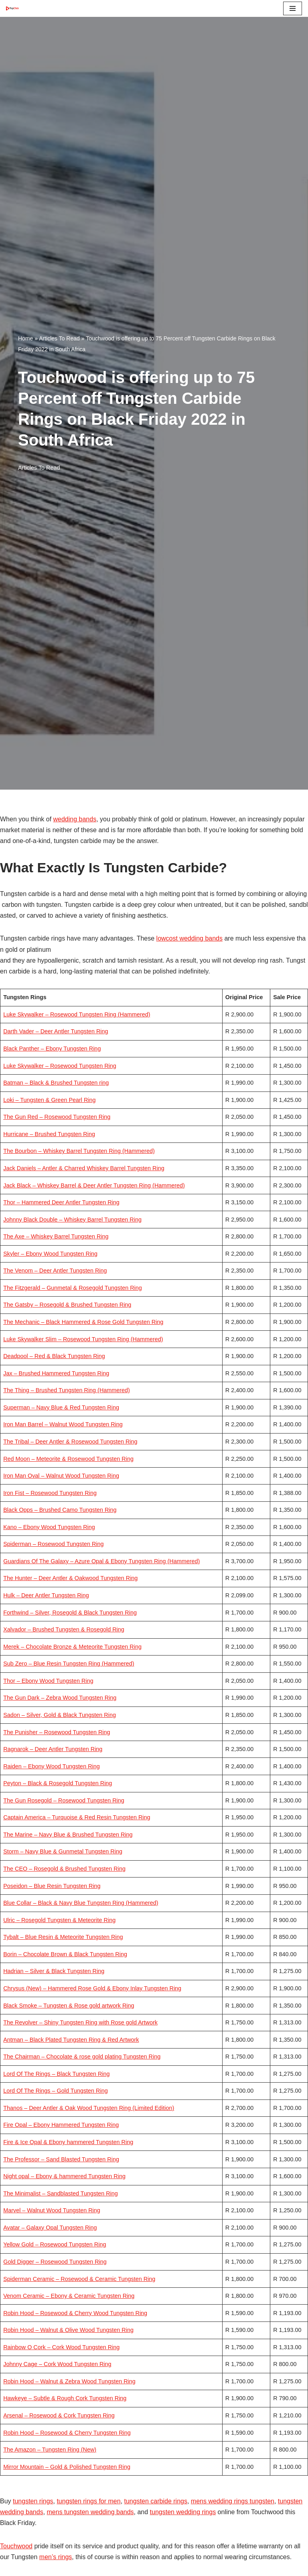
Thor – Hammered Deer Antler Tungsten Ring (61, 1202)
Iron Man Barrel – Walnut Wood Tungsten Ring (63, 1424)
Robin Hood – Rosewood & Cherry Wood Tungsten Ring (75, 2313)
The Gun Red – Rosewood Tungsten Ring (56, 1117)
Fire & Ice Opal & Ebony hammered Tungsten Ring (68, 2142)
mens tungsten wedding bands (90, 2512)
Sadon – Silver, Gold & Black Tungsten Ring (59, 1715)
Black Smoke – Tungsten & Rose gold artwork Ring (68, 2005)
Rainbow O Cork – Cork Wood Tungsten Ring (61, 2347)
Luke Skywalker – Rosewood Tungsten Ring (59, 1066)
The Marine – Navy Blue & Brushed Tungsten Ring (67, 1834)
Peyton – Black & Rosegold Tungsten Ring (57, 1783)
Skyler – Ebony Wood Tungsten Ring (50, 1253)
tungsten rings (33, 2501)
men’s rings (55, 2557)
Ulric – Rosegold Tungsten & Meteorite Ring (59, 1920)
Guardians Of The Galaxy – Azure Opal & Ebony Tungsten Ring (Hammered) (101, 1561)
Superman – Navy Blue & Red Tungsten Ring (61, 1407)
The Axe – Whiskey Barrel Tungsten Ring (55, 1236)
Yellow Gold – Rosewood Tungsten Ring (54, 2244)
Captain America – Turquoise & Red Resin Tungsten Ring (76, 1817)
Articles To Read (59, 338)
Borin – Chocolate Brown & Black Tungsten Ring (65, 1954)
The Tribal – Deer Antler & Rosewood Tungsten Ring (70, 1441)
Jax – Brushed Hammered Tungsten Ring (56, 1373)
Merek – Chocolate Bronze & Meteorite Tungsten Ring (72, 1646)
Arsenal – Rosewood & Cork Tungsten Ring (59, 2415)
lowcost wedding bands (189, 938)
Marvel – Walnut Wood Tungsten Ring (51, 2210)
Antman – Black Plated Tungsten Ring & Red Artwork (71, 2039)
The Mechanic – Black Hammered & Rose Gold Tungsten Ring (83, 1322)
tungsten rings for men (88, 2501)
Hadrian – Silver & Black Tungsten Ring (53, 1971)
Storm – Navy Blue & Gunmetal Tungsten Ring (62, 1851)
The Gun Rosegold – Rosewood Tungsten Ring (63, 1800)
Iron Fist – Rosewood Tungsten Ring (50, 1493)
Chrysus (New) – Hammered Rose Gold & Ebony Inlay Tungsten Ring (92, 1988)
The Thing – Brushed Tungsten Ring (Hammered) (66, 1390)
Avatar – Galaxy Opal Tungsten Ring (50, 2227)
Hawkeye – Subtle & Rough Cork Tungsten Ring (64, 2398)
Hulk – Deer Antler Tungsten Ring (46, 1595)
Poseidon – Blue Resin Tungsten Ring (51, 1886)
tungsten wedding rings (183, 2512)
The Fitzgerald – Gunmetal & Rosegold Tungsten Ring (72, 1288)
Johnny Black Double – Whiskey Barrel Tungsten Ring (72, 1219)
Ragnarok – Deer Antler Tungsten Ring (52, 1749)
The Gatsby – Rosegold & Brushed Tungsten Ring (67, 1304)
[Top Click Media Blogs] (14, 8)
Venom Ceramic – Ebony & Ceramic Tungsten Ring (68, 2296)
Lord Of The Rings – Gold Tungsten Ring (55, 2090)
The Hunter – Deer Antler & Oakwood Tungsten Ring (70, 1578)
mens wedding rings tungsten (232, 2501)
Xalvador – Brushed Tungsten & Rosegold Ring (63, 1629)
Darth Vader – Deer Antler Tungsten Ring (55, 1031)
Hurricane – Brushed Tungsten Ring (49, 1134)
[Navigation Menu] (292, 8)
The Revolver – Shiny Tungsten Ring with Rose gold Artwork (80, 2022)
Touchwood (16, 2546)
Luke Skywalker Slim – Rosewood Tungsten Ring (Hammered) (83, 1339)
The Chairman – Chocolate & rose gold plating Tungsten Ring (81, 2056)
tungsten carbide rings (155, 2501)
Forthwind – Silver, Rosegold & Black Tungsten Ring (70, 1612)
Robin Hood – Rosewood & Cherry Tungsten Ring (67, 2432)
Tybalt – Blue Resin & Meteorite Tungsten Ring (63, 1937)
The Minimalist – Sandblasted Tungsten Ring (60, 2193)
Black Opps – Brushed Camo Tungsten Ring (59, 1510)
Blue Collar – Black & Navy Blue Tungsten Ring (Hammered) (80, 1903)
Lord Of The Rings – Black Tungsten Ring (56, 2074)
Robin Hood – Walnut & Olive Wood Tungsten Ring (68, 2330)
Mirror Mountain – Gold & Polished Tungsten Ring (66, 2467)
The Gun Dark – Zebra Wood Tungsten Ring (59, 1697)
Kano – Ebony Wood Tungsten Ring (49, 1527)
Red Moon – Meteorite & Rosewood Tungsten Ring (68, 1459)
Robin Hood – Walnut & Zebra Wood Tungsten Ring (69, 2381)
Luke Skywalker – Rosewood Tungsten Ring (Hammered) (76, 1014)
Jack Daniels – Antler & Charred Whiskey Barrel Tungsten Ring (83, 1168)
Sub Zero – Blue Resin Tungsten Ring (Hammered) (68, 1663)
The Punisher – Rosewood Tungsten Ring (56, 1732)
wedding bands (75, 819)
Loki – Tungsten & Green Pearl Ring (49, 1100)
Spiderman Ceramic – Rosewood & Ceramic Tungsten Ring (79, 2279)
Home (25, 338)
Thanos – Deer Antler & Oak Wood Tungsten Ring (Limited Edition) (88, 2108)
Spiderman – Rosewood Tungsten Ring (53, 1544)
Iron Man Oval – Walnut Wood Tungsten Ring (61, 1475)
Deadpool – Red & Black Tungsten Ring (54, 1356)
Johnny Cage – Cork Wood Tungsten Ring (57, 2364)
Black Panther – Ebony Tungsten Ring (52, 1048)
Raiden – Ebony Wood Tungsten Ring (51, 1766)
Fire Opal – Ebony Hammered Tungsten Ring (61, 2125)
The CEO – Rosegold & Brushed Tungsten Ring (64, 1868)
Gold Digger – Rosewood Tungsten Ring (55, 2261)
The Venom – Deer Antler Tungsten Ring (55, 1270)
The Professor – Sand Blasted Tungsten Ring (61, 2159)
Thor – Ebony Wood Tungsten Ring (48, 1681)
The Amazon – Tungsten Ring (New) (49, 2449)
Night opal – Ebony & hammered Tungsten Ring (64, 2176)
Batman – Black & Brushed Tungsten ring (56, 1082)
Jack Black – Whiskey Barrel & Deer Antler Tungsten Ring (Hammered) (94, 1185)
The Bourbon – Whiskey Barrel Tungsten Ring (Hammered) (79, 1151)
